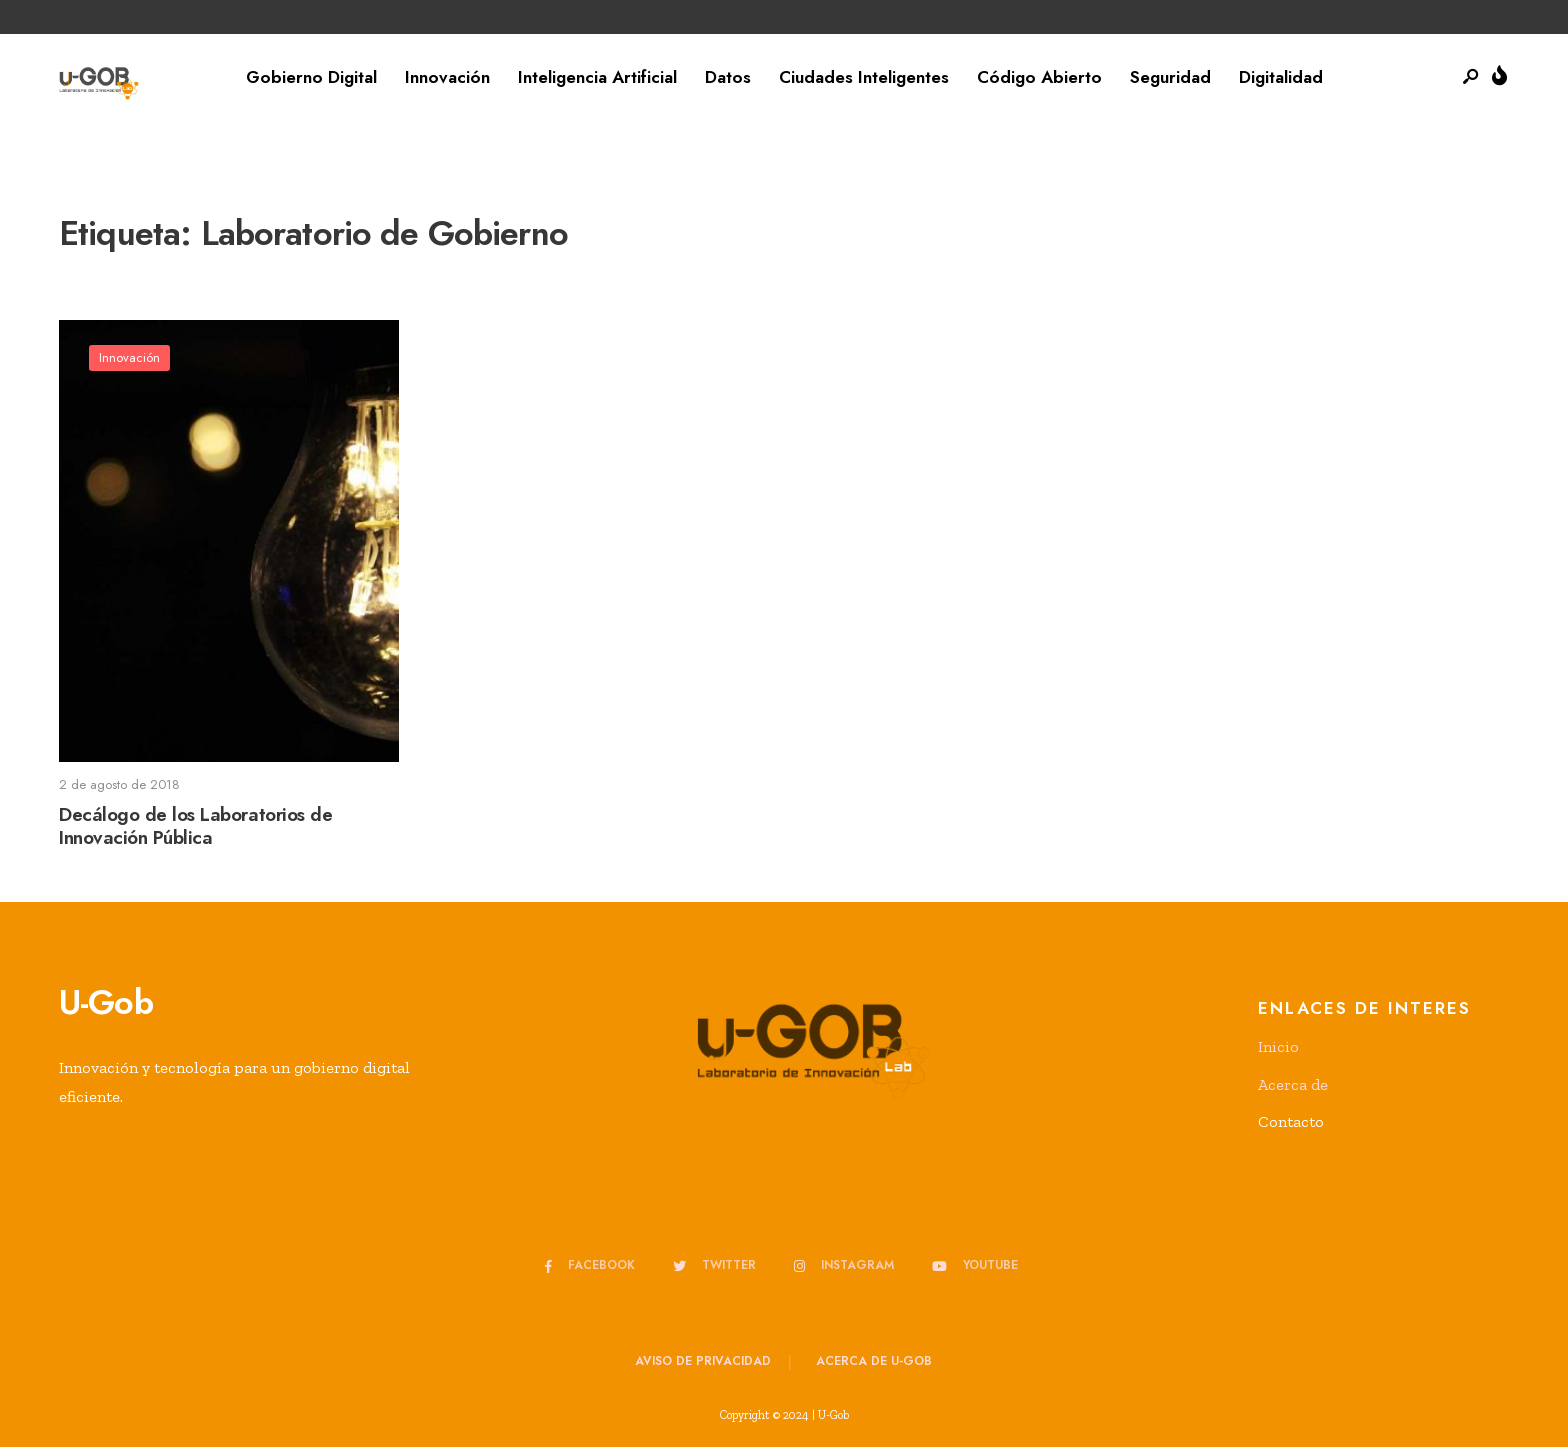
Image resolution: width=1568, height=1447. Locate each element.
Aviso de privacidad (703, 1361)
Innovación (447, 77)
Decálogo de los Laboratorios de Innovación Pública (195, 826)
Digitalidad (1281, 77)
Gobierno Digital (311, 77)
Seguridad (1170, 77)
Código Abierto (1039, 77)
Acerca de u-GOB (874, 1361)
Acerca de (1293, 1084)
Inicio (1278, 1046)
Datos (728, 77)
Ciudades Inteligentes (864, 77)
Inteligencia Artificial (597, 77)
